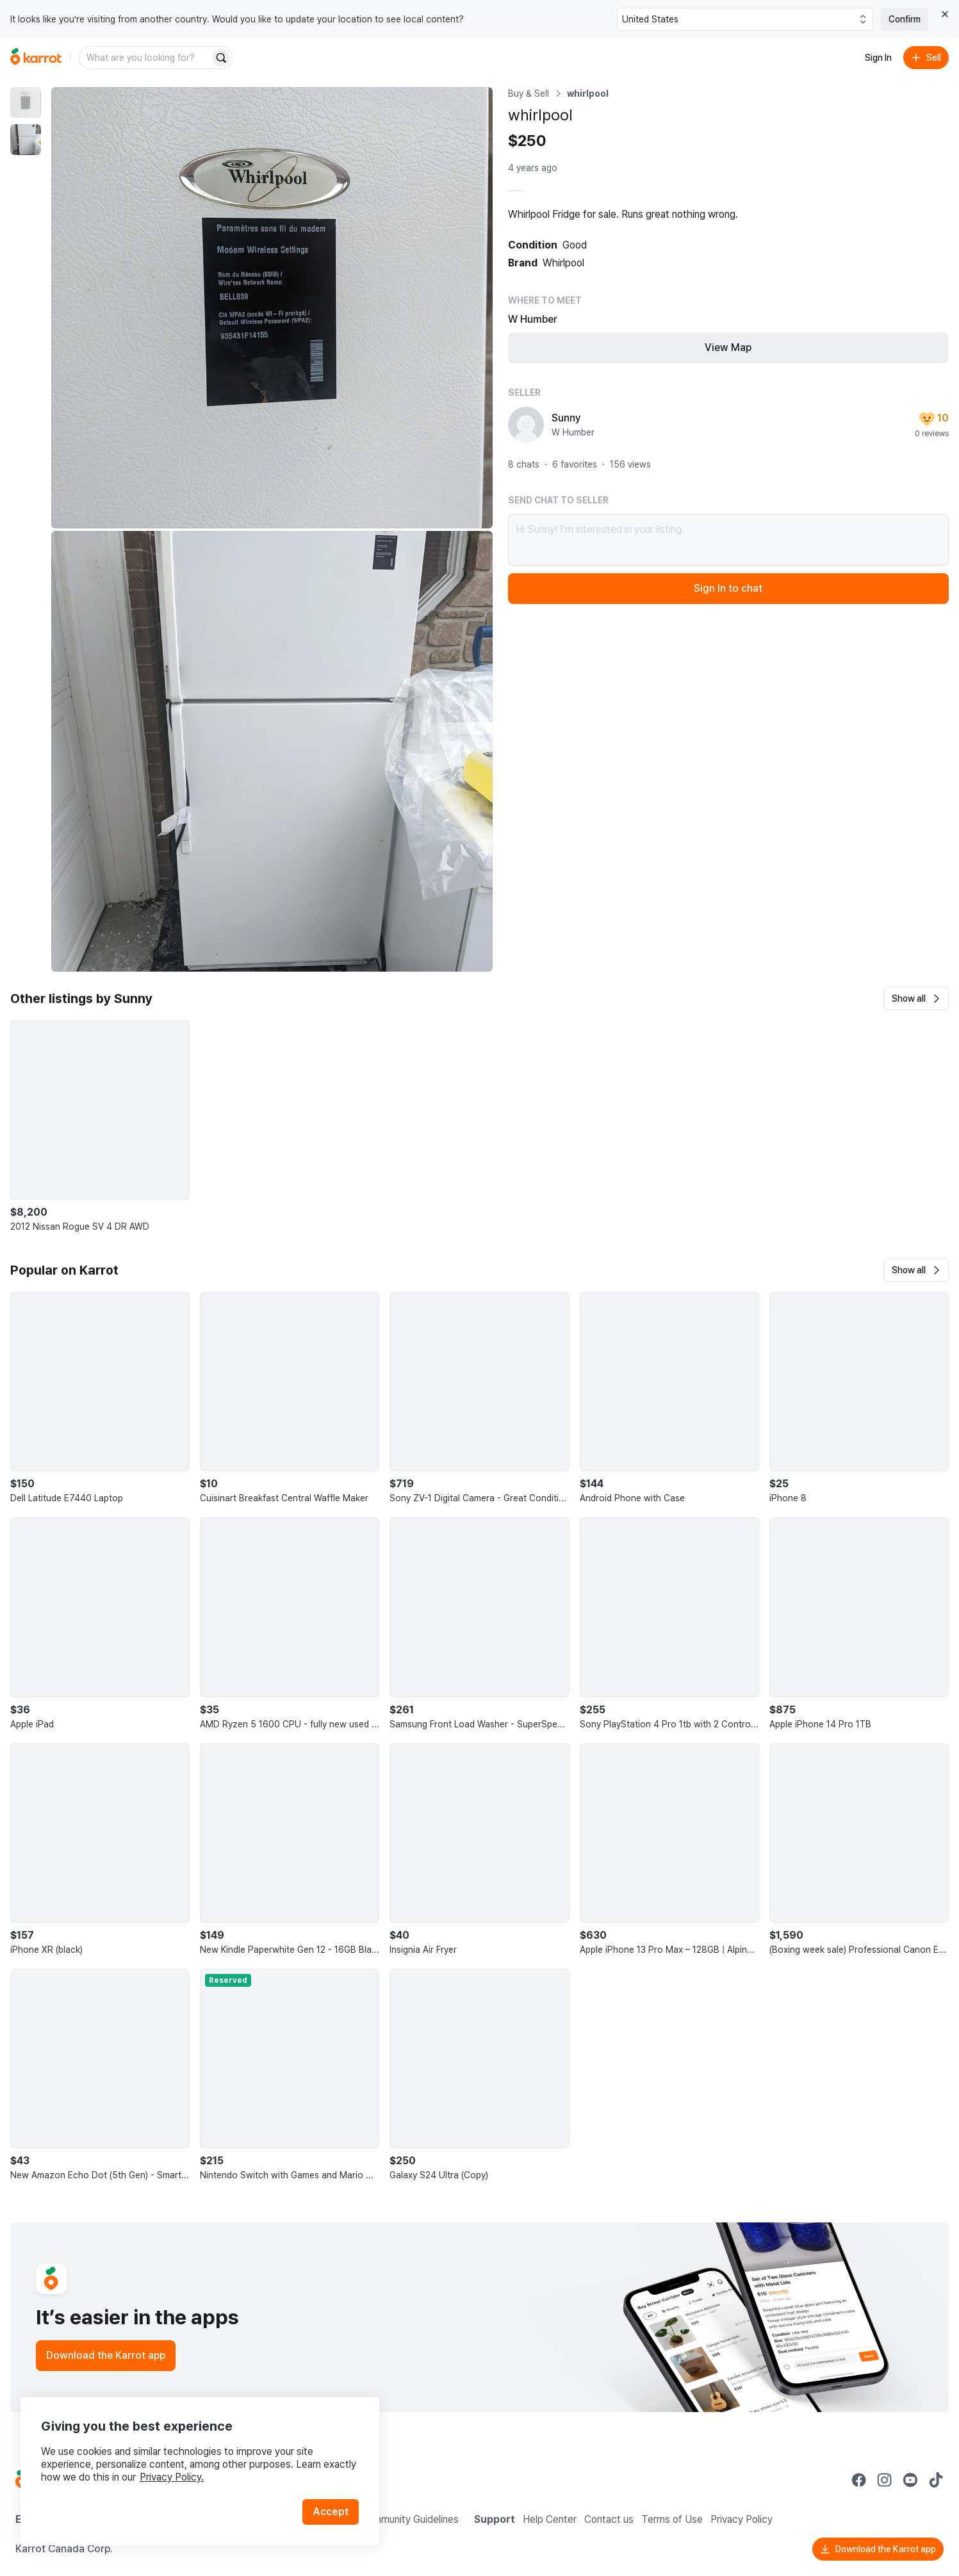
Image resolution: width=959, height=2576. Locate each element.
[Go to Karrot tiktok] (936, 2480)
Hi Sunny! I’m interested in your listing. (728, 540)
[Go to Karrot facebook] (859, 2480)
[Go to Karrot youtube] (910, 2480)
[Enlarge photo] (272, 307)
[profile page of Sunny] (526, 425)
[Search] (221, 58)
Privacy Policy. (172, 2477)
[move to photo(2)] (25, 139)
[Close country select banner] (945, 14)
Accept (330, 2512)
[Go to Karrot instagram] (884, 2480)
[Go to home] (35, 57)
